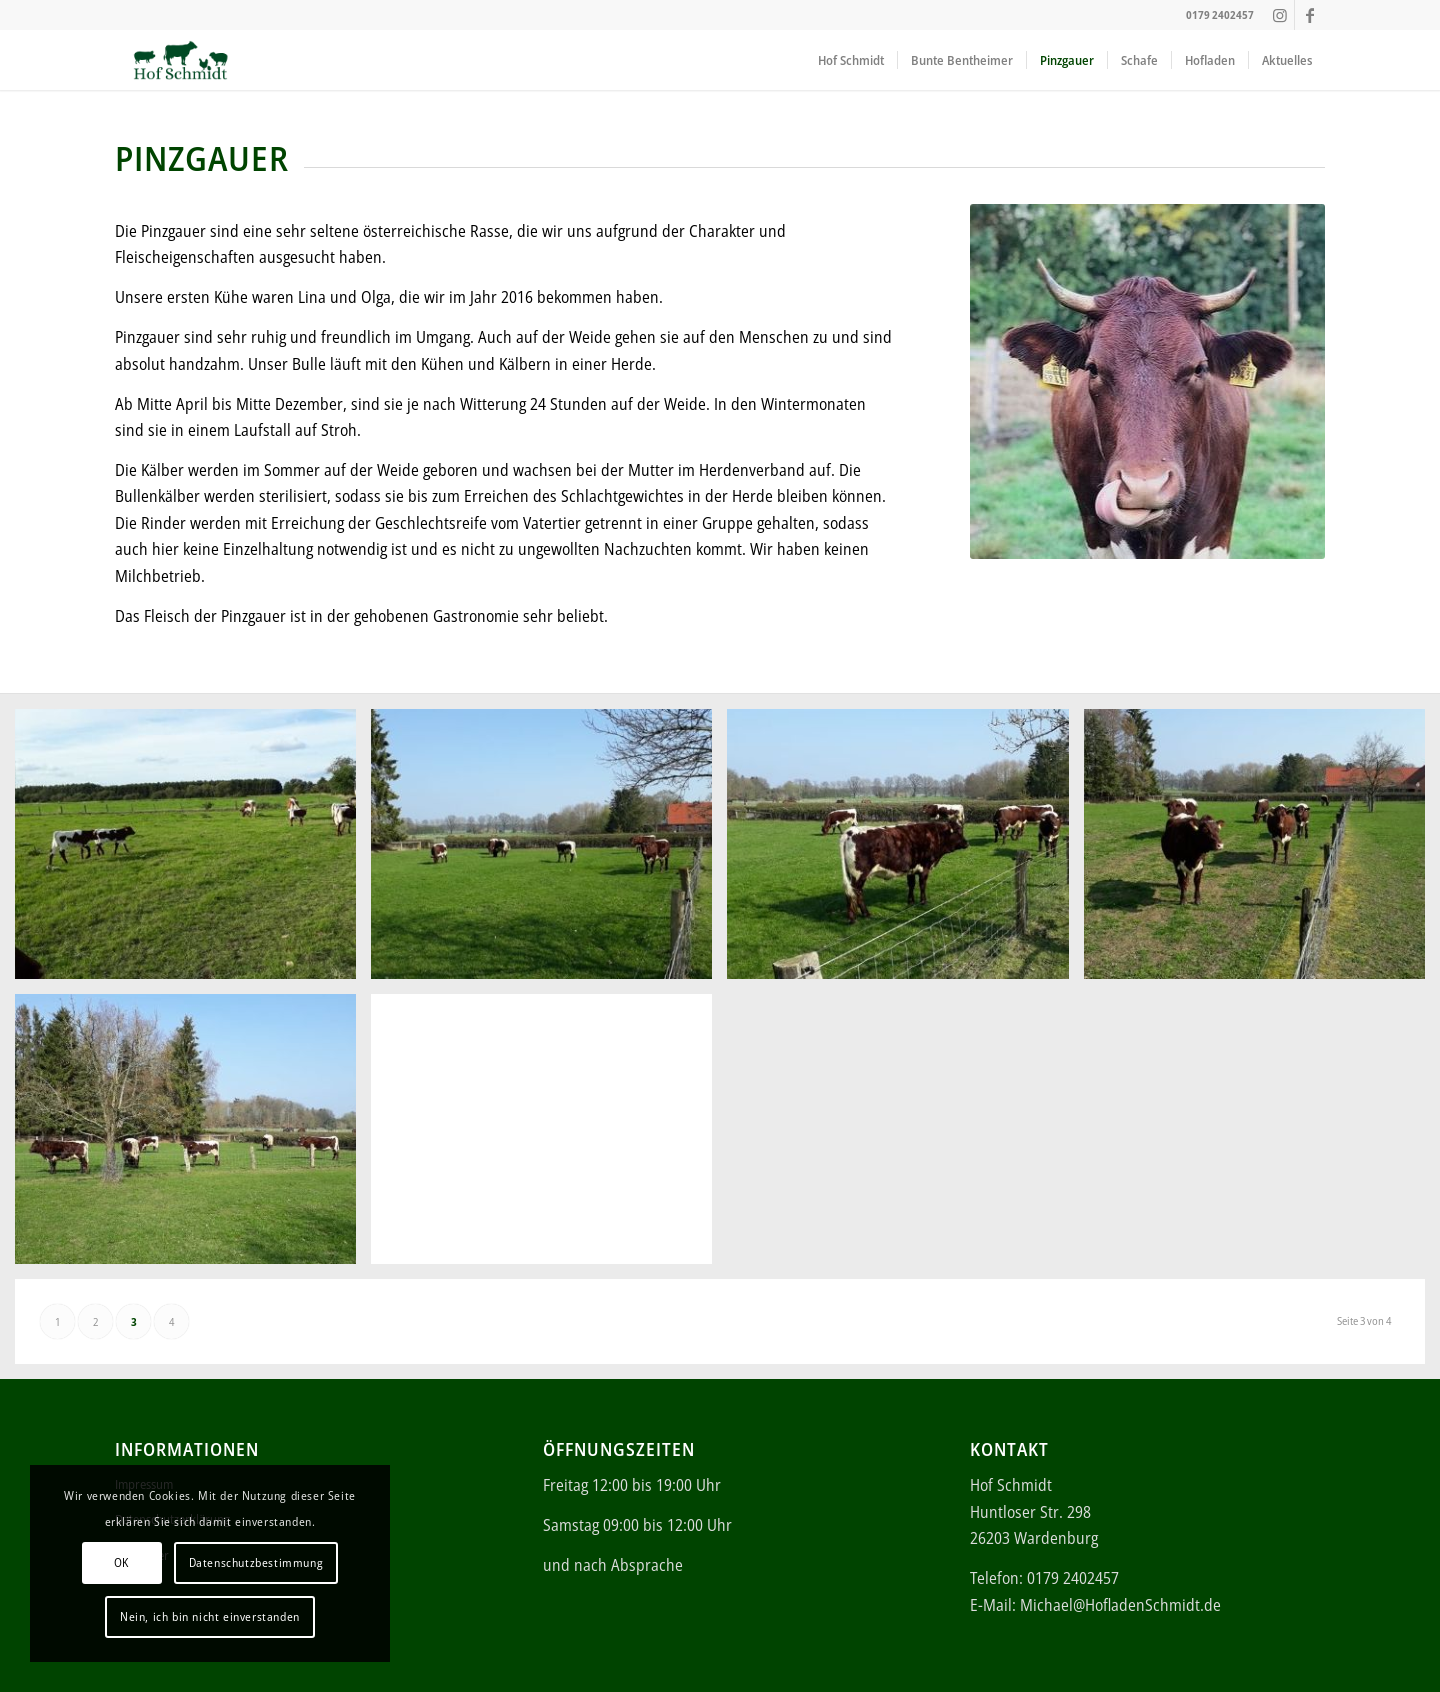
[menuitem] (851, 60)
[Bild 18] (549, 851)
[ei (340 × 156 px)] (180, 60)
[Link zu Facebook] (1310, 15)
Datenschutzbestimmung (256, 1562)
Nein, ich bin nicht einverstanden (210, 1616)
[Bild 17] (193, 851)
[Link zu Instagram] (1279, 15)
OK (121, 1562)
